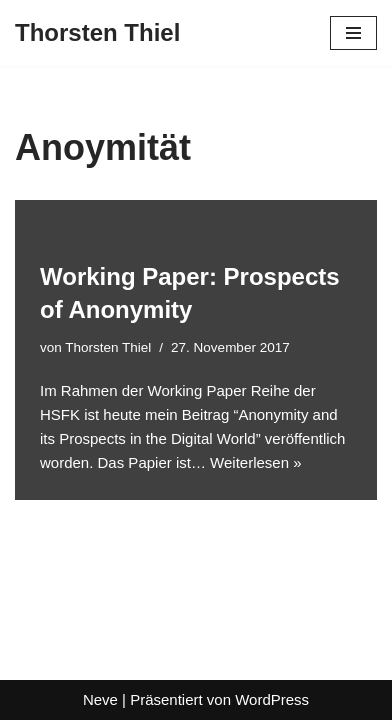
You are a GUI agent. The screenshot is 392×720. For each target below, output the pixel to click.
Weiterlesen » (255, 462)
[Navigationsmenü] (353, 33)
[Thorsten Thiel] (97, 33)
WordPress (272, 699)
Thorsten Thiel (108, 347)
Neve (100, 699)
